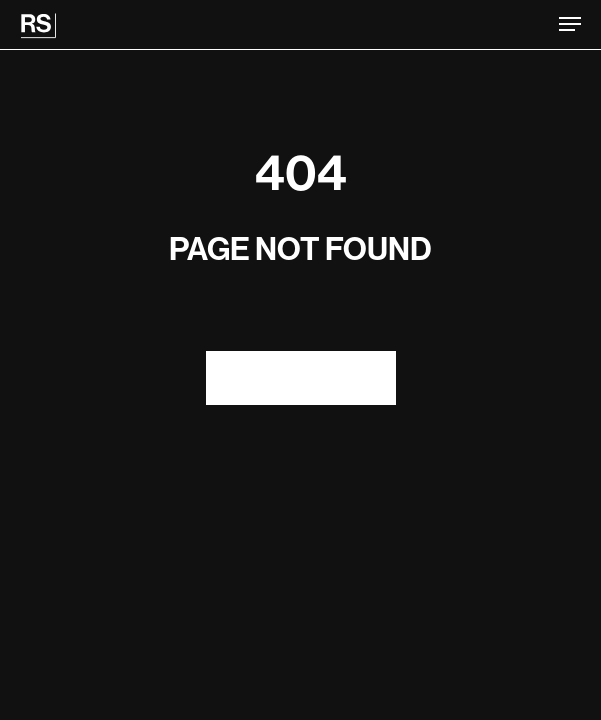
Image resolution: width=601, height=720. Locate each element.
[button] (570, 24)
